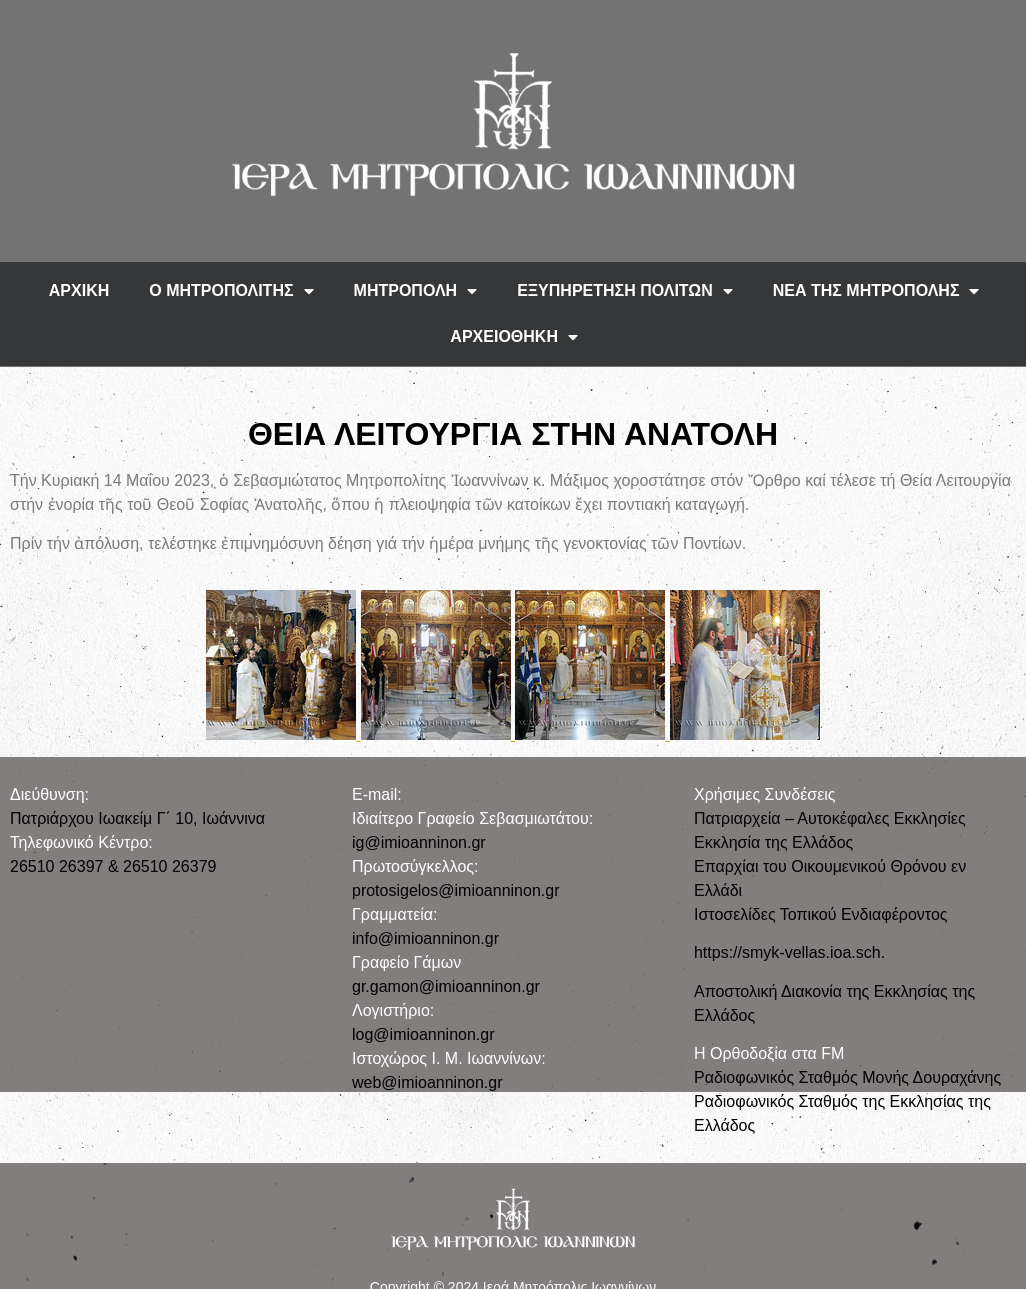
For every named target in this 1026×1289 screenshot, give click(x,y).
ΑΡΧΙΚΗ (79, 290)
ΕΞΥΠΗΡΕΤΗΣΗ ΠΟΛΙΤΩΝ (625, 291)
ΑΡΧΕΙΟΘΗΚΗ (514, 337)
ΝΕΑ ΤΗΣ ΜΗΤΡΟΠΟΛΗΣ (876, 291)
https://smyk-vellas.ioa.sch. (789, 952)
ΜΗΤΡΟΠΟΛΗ (416, 291)
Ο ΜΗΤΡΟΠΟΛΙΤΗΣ (231, 291)
